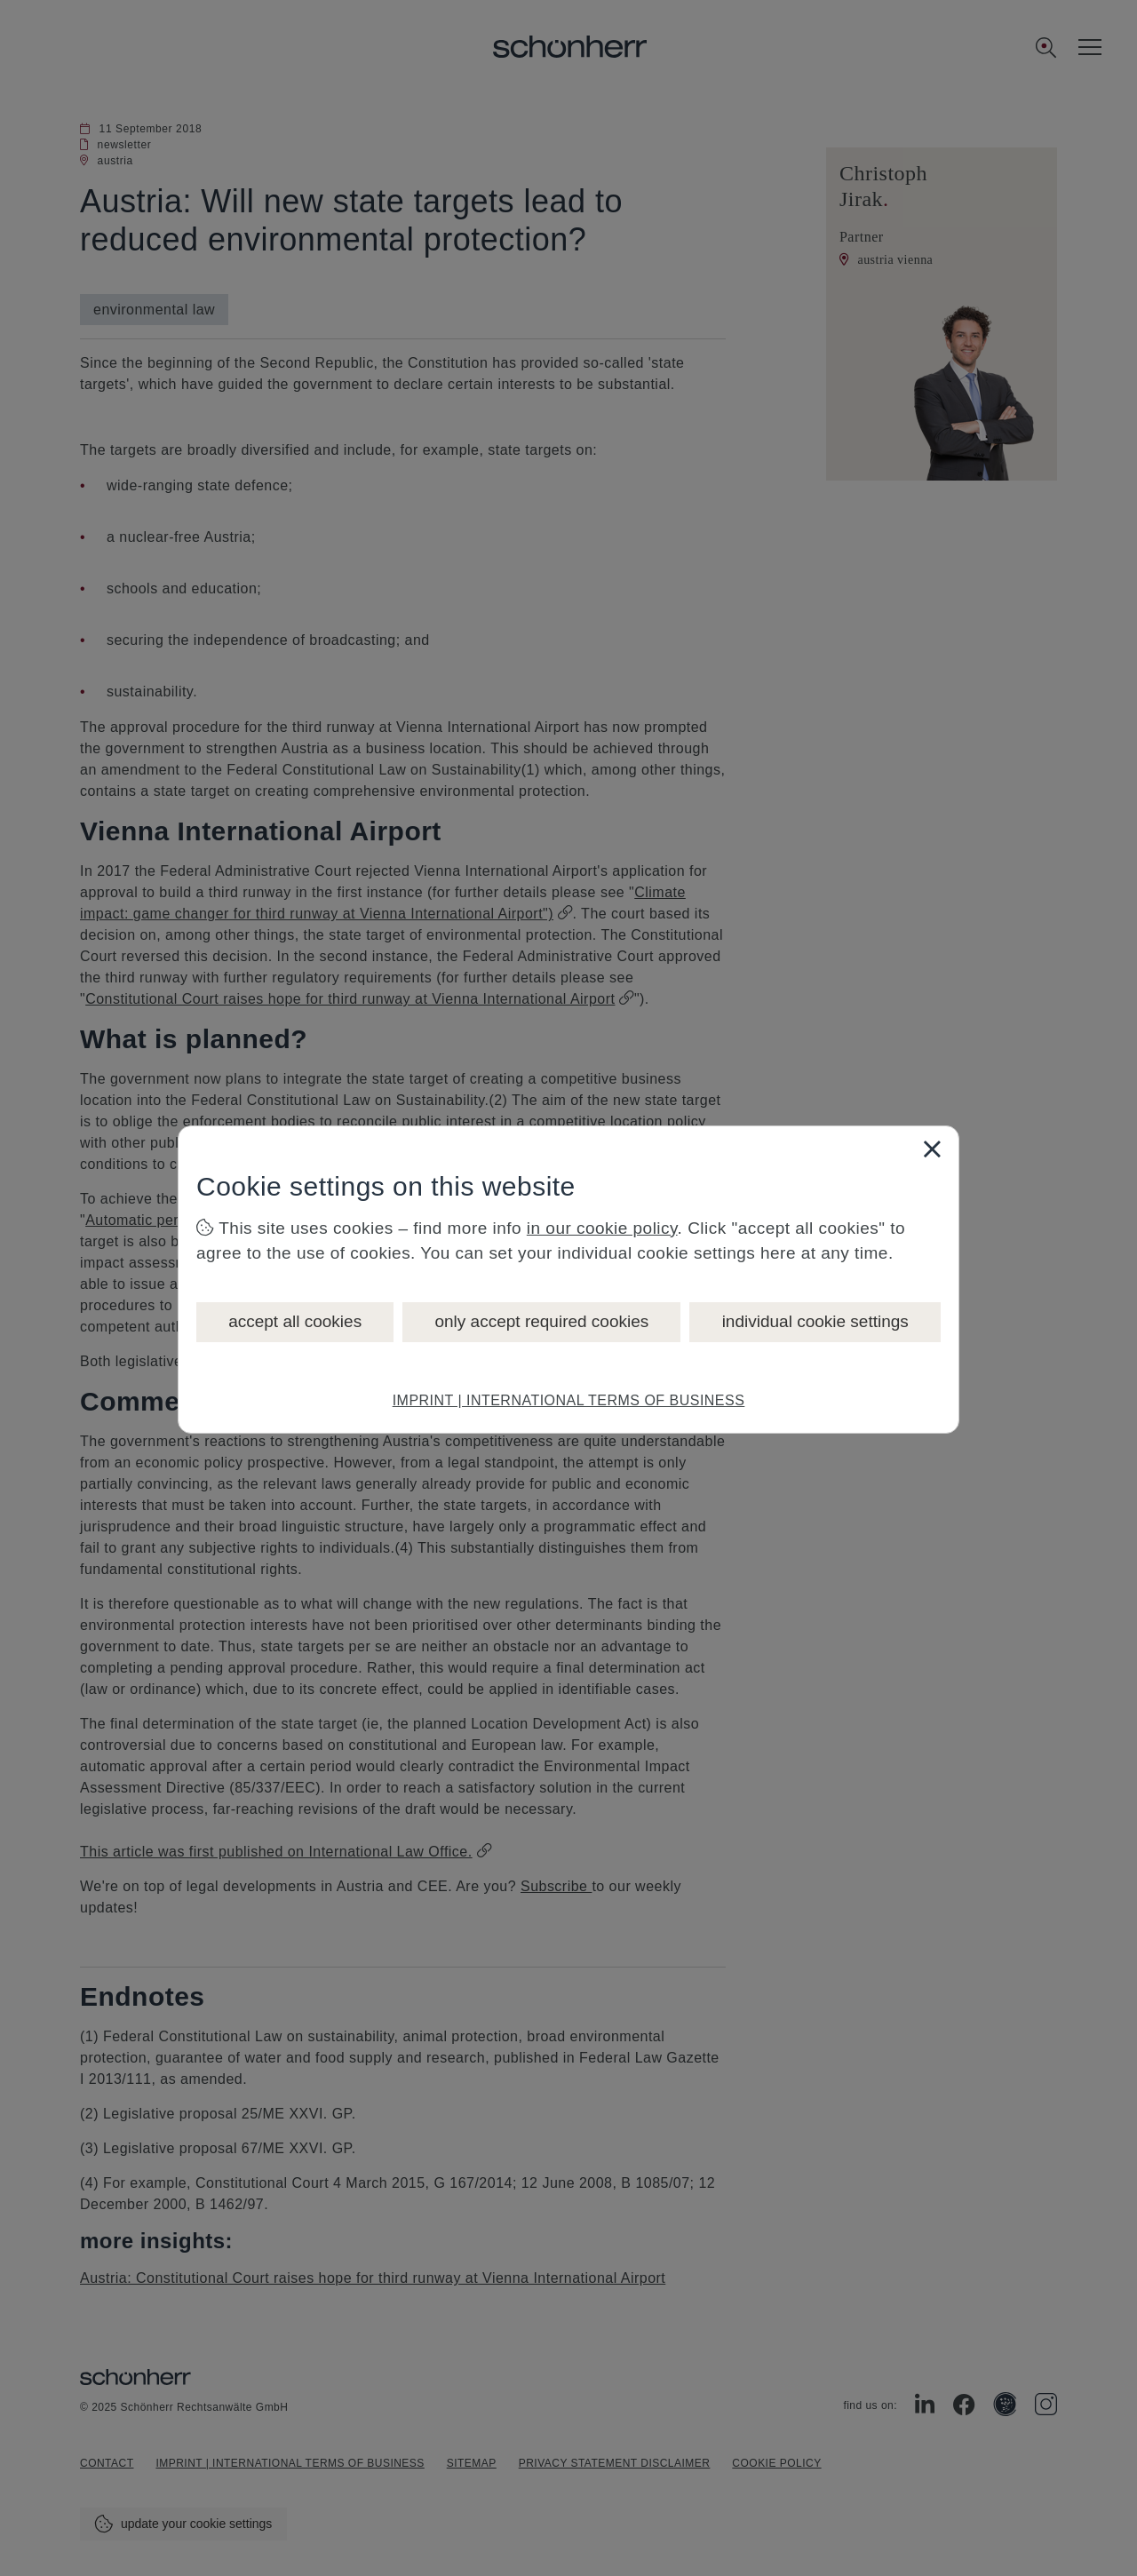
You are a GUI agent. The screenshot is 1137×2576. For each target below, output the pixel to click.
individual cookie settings (815, 1321)
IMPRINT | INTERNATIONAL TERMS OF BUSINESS (569, 1400)
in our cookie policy (602, 1228)
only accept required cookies (541, 1321)
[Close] (931, 1148)
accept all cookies (295, 1321)
